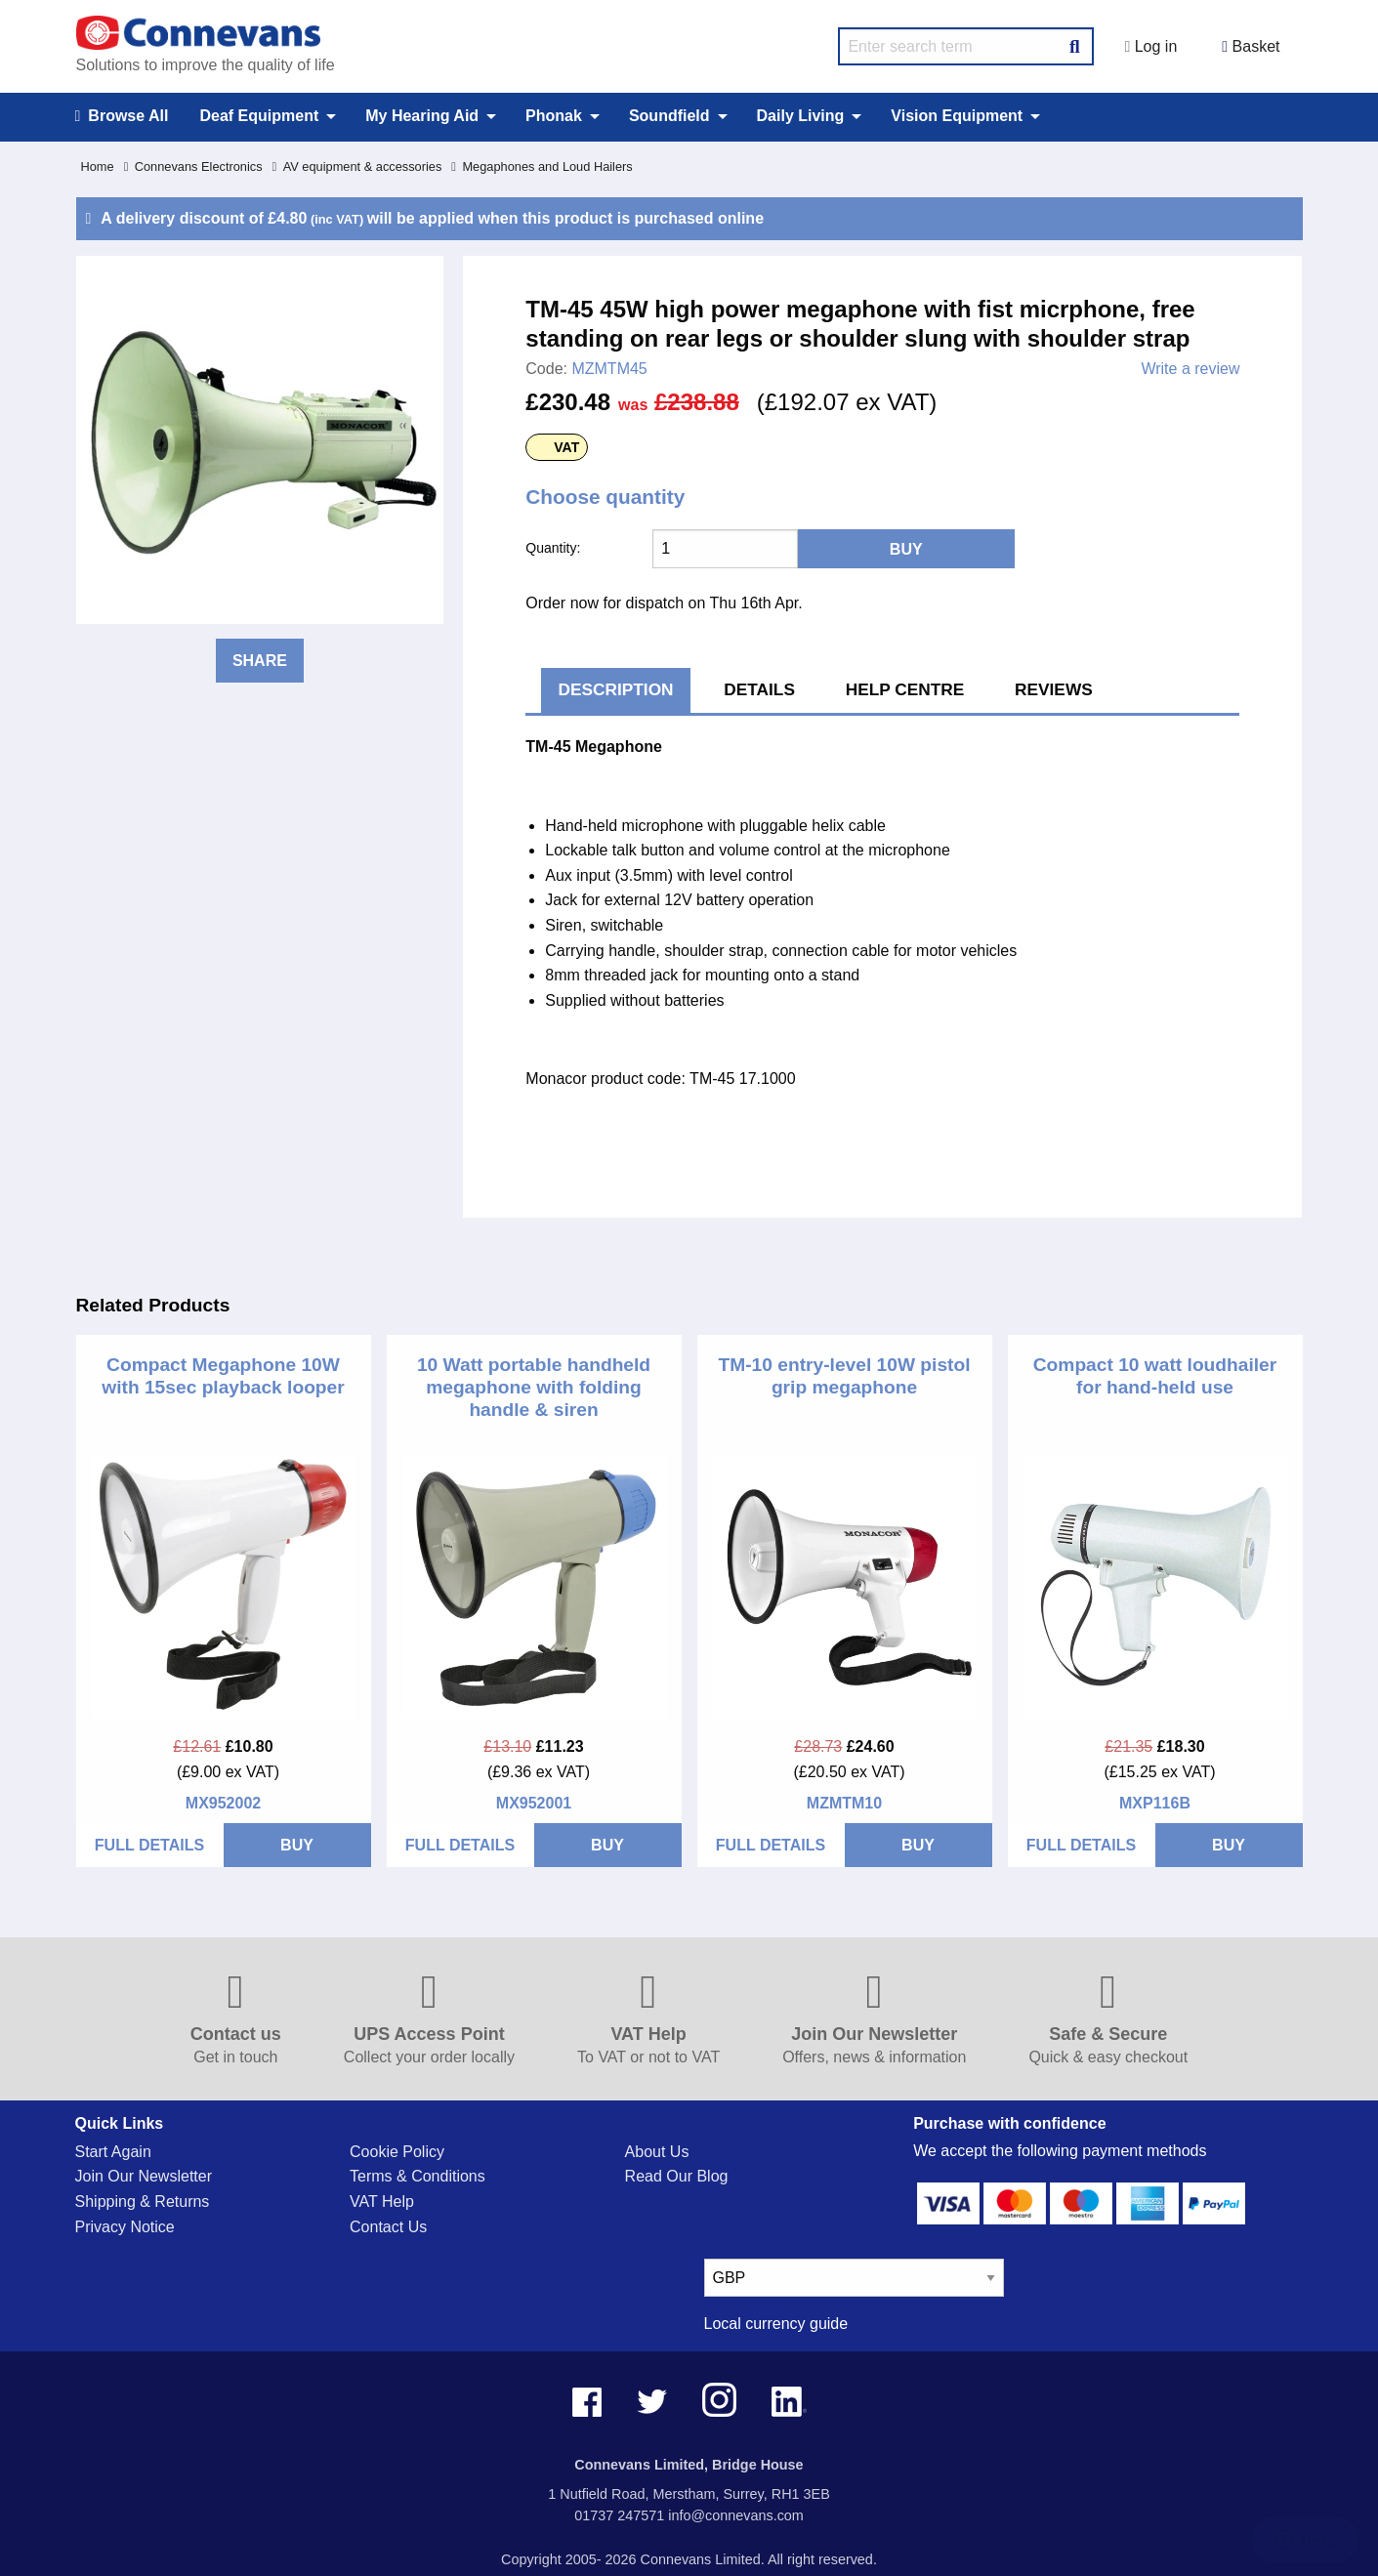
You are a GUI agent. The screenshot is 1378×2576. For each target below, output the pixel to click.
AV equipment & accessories (357, 166)
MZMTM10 (844, 1803)
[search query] (966, 46)
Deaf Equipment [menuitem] (258, 115)
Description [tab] (616, 689)
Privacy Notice (125, 2227)
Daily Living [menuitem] (801, 115)
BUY (296, 1845)
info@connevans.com (736, 2515)
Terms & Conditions (417, 2176)
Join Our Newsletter (144, 2176)
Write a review (1190, 369)
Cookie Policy (397, 2151)
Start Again (113, 2151)
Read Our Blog (677, 2176)
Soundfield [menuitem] (669, 115)
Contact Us (388, 2227)
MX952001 (533, 1803)
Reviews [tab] (1054, 689)
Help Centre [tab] (905, 689)
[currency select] (854, 2278)
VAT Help (382, 2201)
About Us (657, 2151)
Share (259, 660)
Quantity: (552, 548)
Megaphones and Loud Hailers (541, 166)
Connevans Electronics (193, 166)
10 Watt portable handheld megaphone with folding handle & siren (533, 1387)
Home (97, 166)
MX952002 (223, 1803)
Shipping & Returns (142, 2201)
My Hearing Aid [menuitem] (422, 115)
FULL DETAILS (149, 1845)
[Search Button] (1074, 44)
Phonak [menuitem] (553, 115)
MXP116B (1154, 1803)
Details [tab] (759, 689)
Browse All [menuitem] (122, 116)
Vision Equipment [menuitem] (957, 115)
